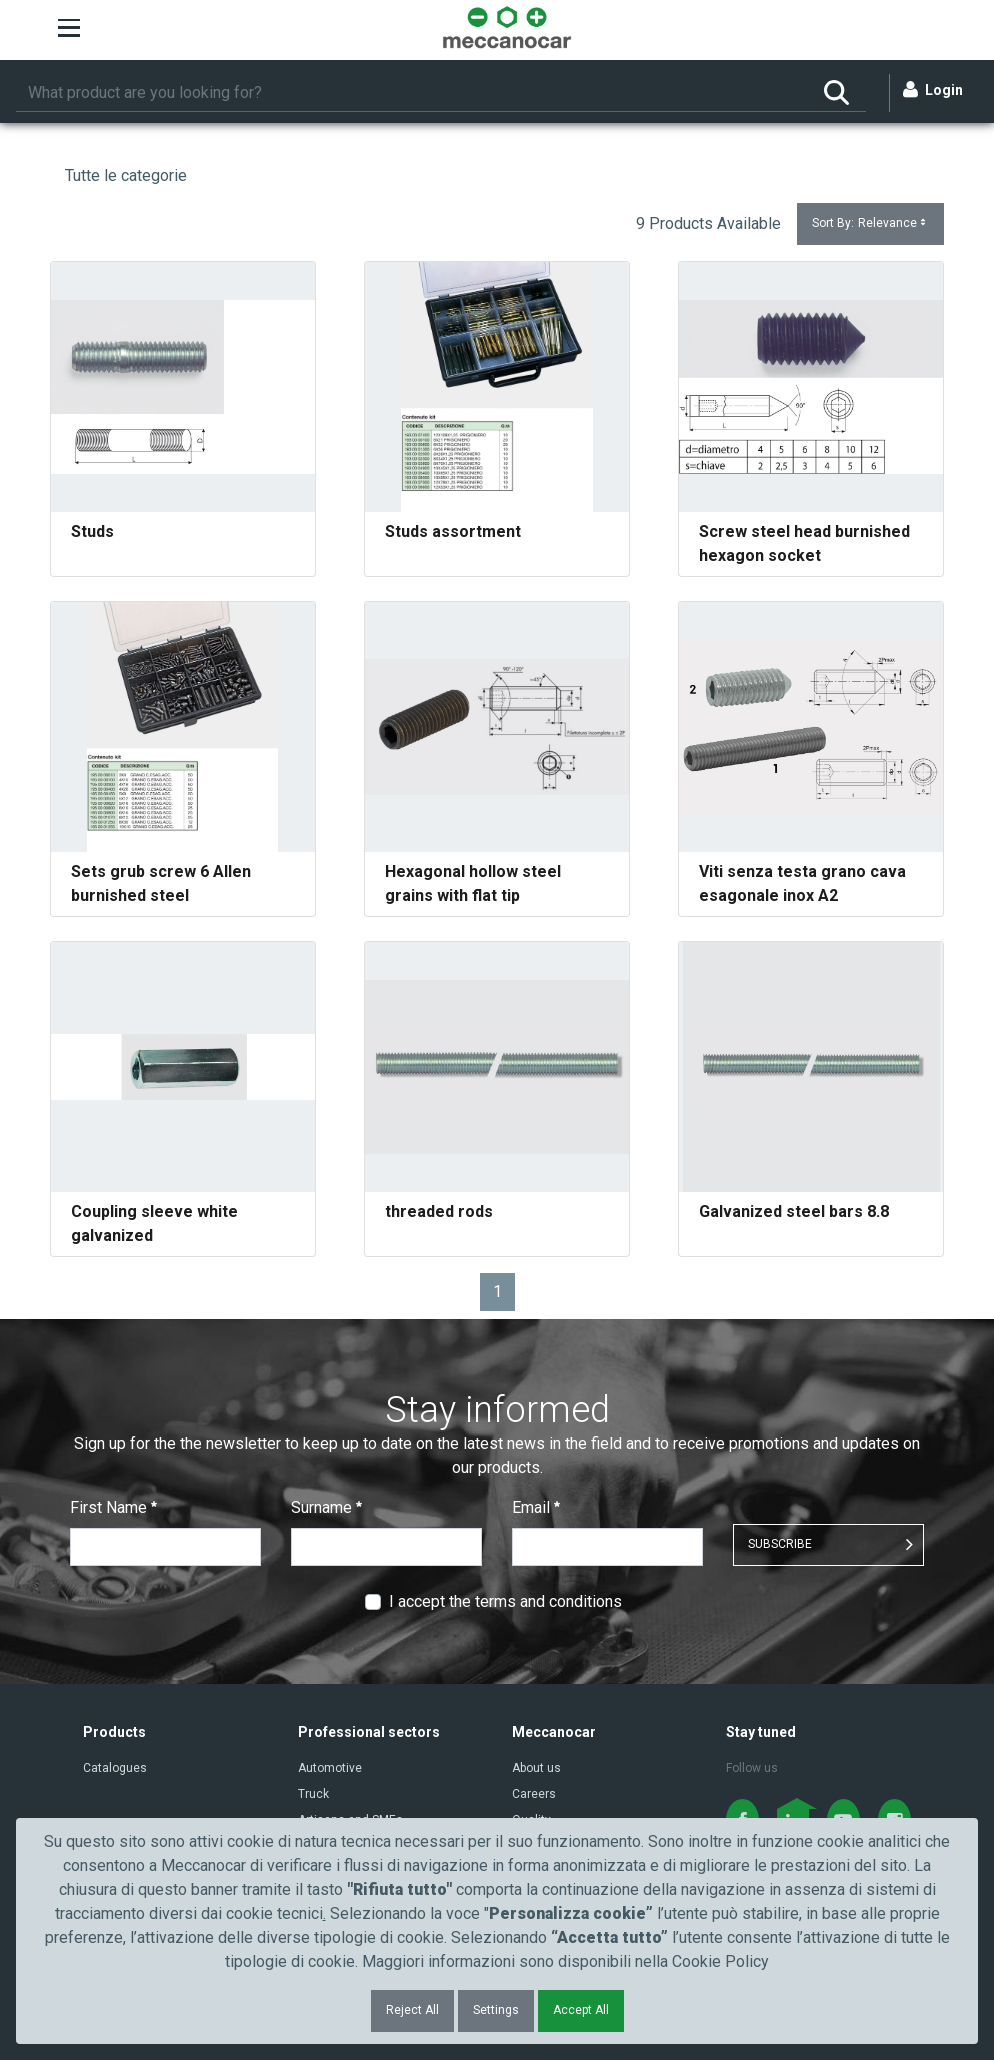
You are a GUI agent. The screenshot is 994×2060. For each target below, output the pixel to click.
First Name (113, 1507)
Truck (313, 1794)
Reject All (412, 2010)
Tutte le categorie (126, 175)
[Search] (411, 93)
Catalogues (115, 1768)
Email (536, 1507)
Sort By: (870, 223)
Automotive (330, 1768)
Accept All (581, 2010)
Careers (534, 1794)
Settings (496, 2010)
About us (536, 1768)
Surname (326, 1507)
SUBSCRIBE (780, 1544)
